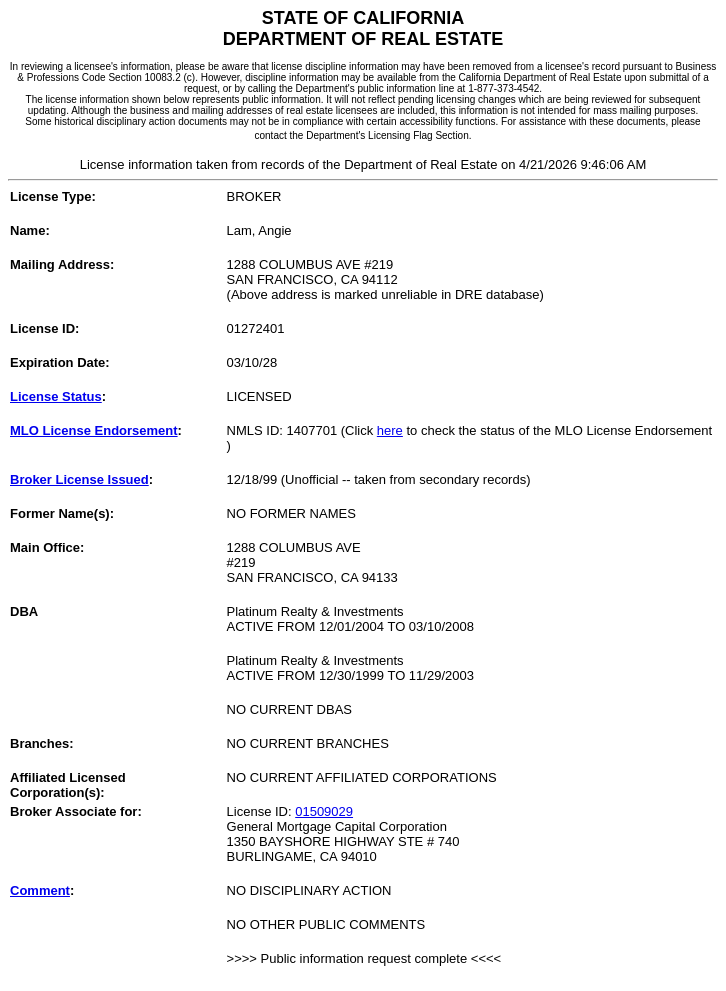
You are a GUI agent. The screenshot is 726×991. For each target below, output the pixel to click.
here (390, 430)
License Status (56, 396)
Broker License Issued (79, 479)
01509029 (324, 811)
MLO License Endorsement (94, 430)
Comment (40, 890)
